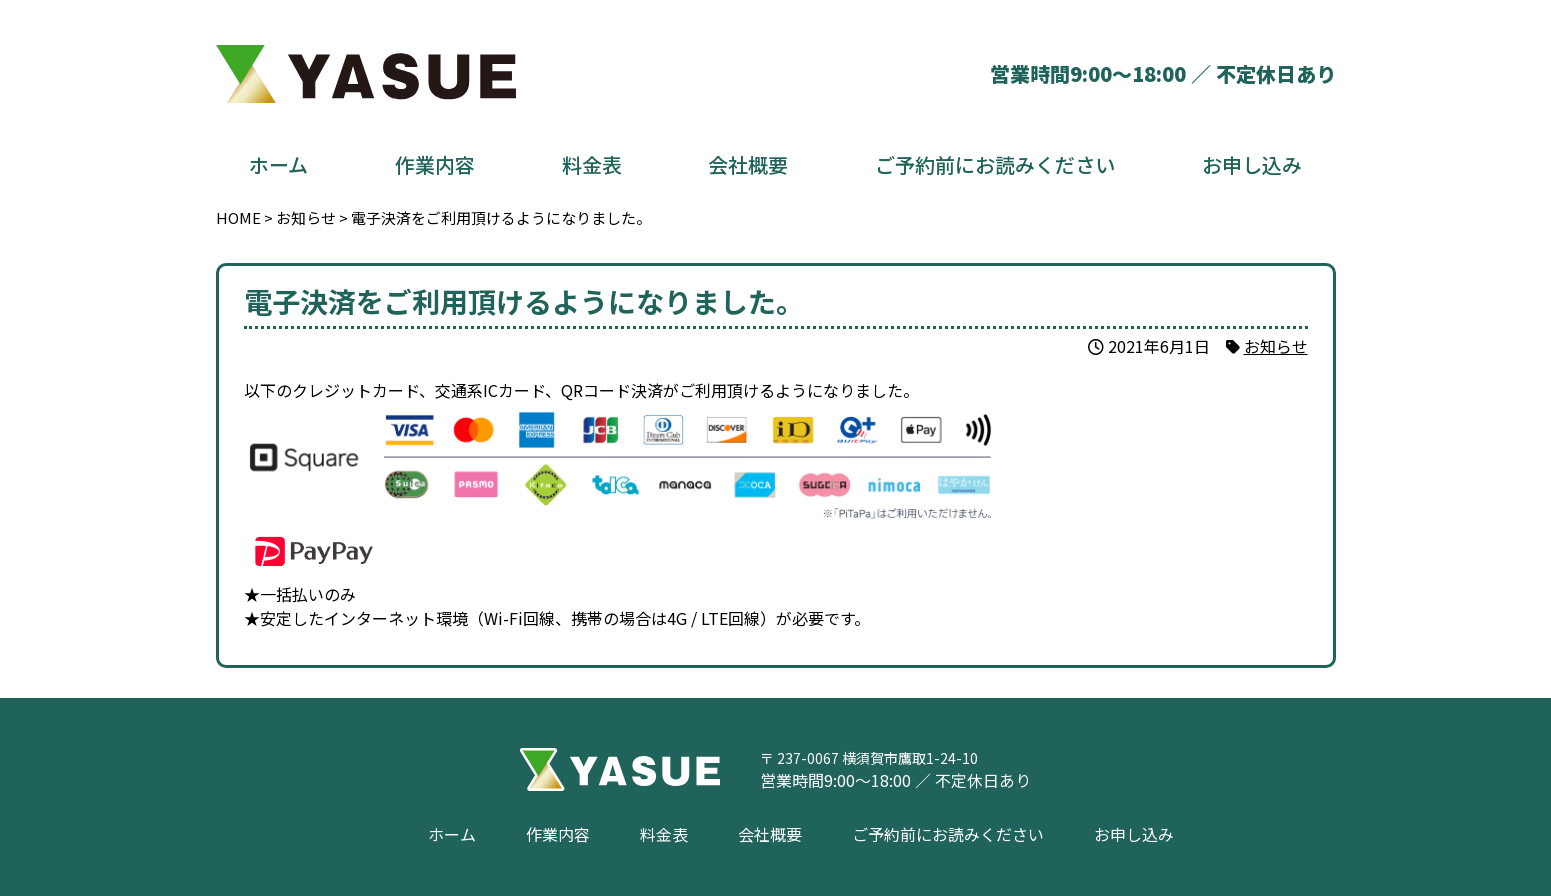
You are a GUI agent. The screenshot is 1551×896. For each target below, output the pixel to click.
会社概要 (748, 164)
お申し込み (1252, 164)
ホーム (278, 164)
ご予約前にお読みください (995, 164)
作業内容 (435, 164)
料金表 (592, 164)
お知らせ (1276, 346)
